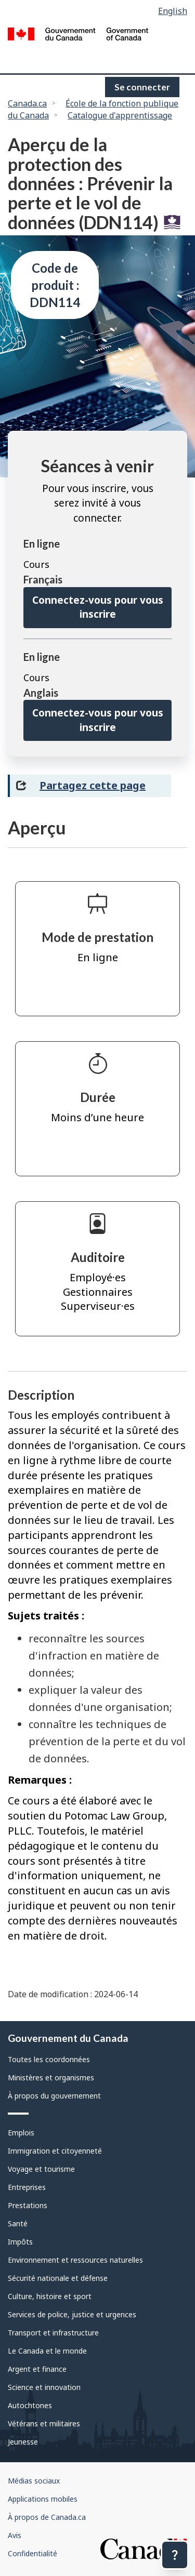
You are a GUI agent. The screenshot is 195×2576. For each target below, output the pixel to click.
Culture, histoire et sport (50, 2296)
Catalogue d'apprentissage (120, 115)
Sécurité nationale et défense (58, 2278)
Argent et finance (37, 2369)
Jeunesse (23, 2442)
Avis (14, 2535)
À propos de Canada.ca (47, 2517)
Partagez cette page (93, 785)
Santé (18, 2223)
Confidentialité (32, 2553)
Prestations (27, 2205)
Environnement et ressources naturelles (75, 2260)
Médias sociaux (34, 2481)
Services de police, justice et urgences (72, 2314)
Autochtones (30, 2405)
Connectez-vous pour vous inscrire (97, 607)
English (172, 11)
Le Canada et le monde (47, 2351)
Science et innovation (44, 2387)
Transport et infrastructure (53, 2333)
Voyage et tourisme (41, 2169)
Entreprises (27, 2187)
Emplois (21, 2132)
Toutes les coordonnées (49, 2059)
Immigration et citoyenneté (55, 2151)
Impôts (20, 2242)
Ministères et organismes (51, 2077)
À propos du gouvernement (54, 2096)
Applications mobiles (42, 2499)
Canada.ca (27, 103)
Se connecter (142, 87)
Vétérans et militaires (44, 2423)
